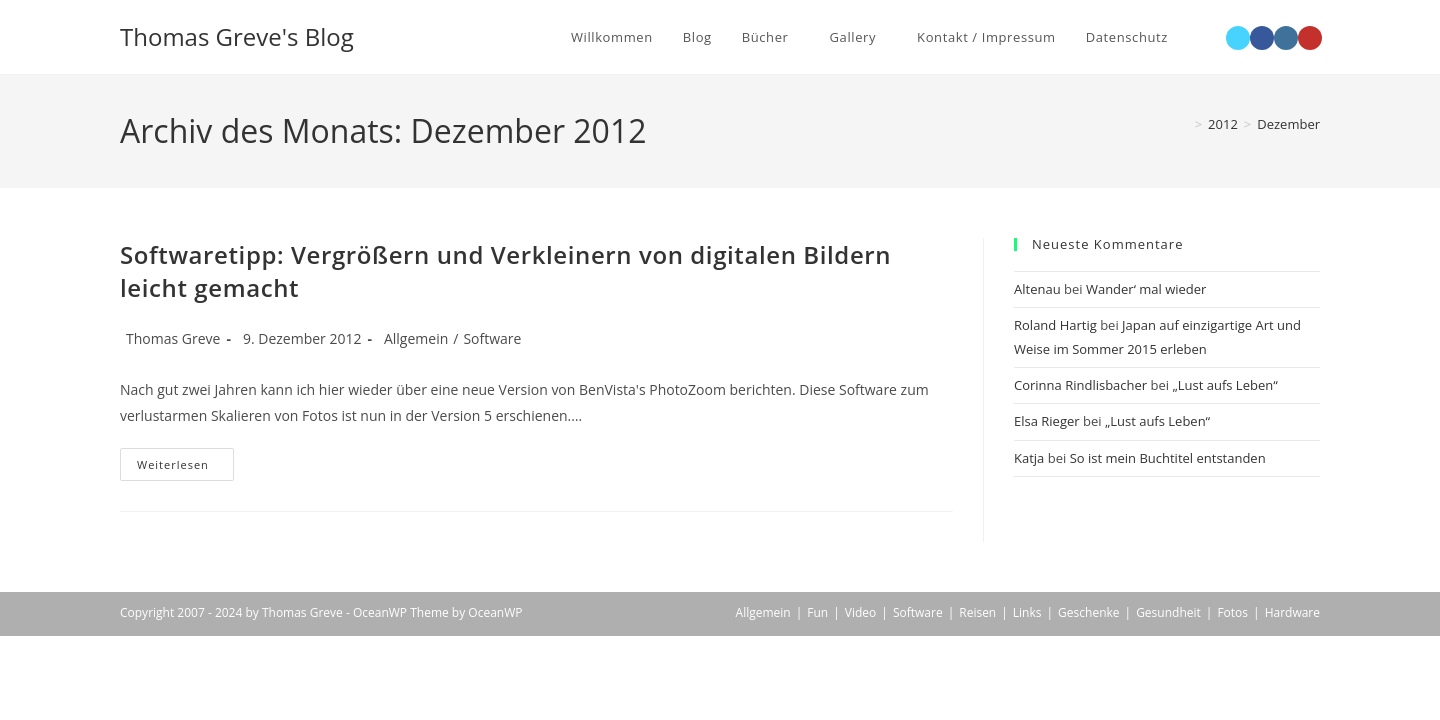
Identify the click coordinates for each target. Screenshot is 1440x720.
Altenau (1037, 289)
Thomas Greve (173, 338)
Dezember (1288, 124)
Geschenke (1088, 612)
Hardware (1292, 612)
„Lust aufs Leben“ (1224, 385)
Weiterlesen (185, 468)
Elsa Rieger (1047, 421)
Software (492, 338)
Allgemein (416, 338)
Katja (1029, 458)
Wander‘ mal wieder (1146, 289)
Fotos (1232, 612)
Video (860, 612)
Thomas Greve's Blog (237, 36)
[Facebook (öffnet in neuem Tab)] (1262, 38)
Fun (817, 612)
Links (1027, 612)
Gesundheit (1168, 612)
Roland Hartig (1055, 325)
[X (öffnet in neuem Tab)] (1238, 38)
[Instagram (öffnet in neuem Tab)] (1286, 38)
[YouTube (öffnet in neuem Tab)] (1310, 38)
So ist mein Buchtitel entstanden (1168, 458)
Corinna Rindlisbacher (1080, 385)
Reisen (977, 612)
